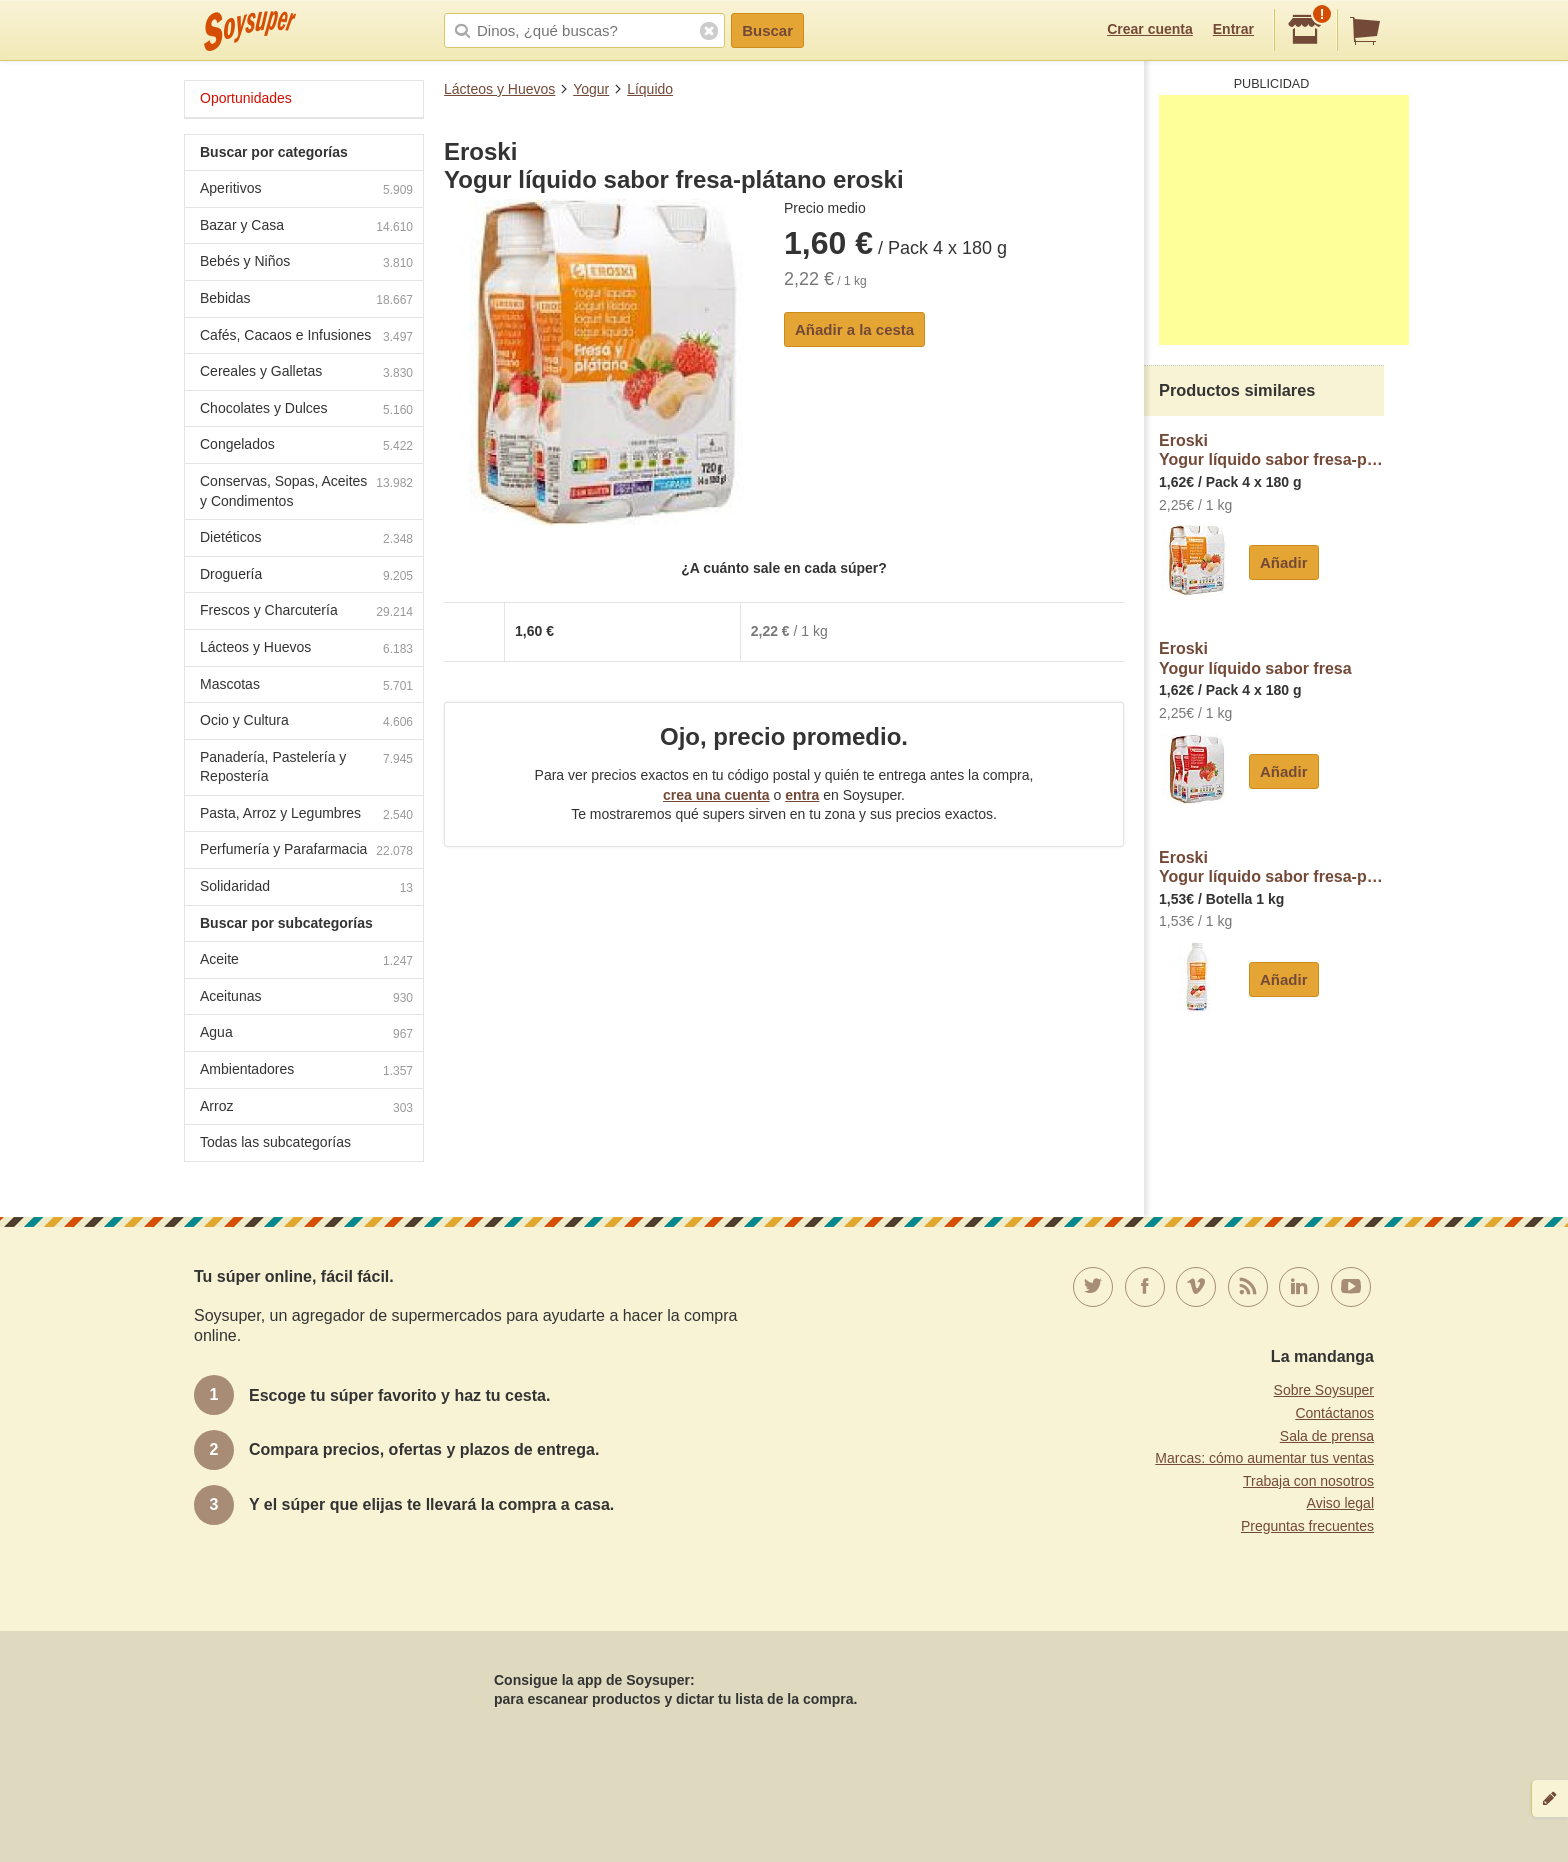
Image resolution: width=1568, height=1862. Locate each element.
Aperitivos (306, 190)
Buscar (767, 30)
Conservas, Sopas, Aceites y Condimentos (306, 491)
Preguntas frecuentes (1307, 1526)
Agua (306, 1034)
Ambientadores (306, 1071)
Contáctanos (1334, 1413)
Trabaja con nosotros (1308, 1481)
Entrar (1233, 29)
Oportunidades (246, 98)
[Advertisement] (1284, 220)
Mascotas (306, 686)
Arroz (306, 1108)
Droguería (306, 576)
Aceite (306, 961)
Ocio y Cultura (306, 722)
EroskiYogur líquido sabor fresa (1255, 658)
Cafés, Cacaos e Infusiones (306, 337)
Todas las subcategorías (275, 1142)
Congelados (306, 446)
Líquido (650, 89)
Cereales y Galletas (306, 373)
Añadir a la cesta (854, 329)
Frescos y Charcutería (306, 612)
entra (802, 795)
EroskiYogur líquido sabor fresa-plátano (1271, 450)
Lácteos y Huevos (499, 89)
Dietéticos (306, 539)
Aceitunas (306, 998)
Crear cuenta (1150, 29)
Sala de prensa (1327, 1436)
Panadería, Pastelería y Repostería (306, 767)
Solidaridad (306, 888)
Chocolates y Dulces (306, 410)
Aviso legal (1340, 1503)
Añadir (1284, 562)
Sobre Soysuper (1324, 1390)
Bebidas (306, 300)
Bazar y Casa (306, 227)
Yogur (591, 89)
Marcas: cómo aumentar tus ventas (1264, 1458)
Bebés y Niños (306, 263)
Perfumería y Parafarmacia (306, 851)
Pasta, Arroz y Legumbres (306, 815)
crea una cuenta (716, 795)
